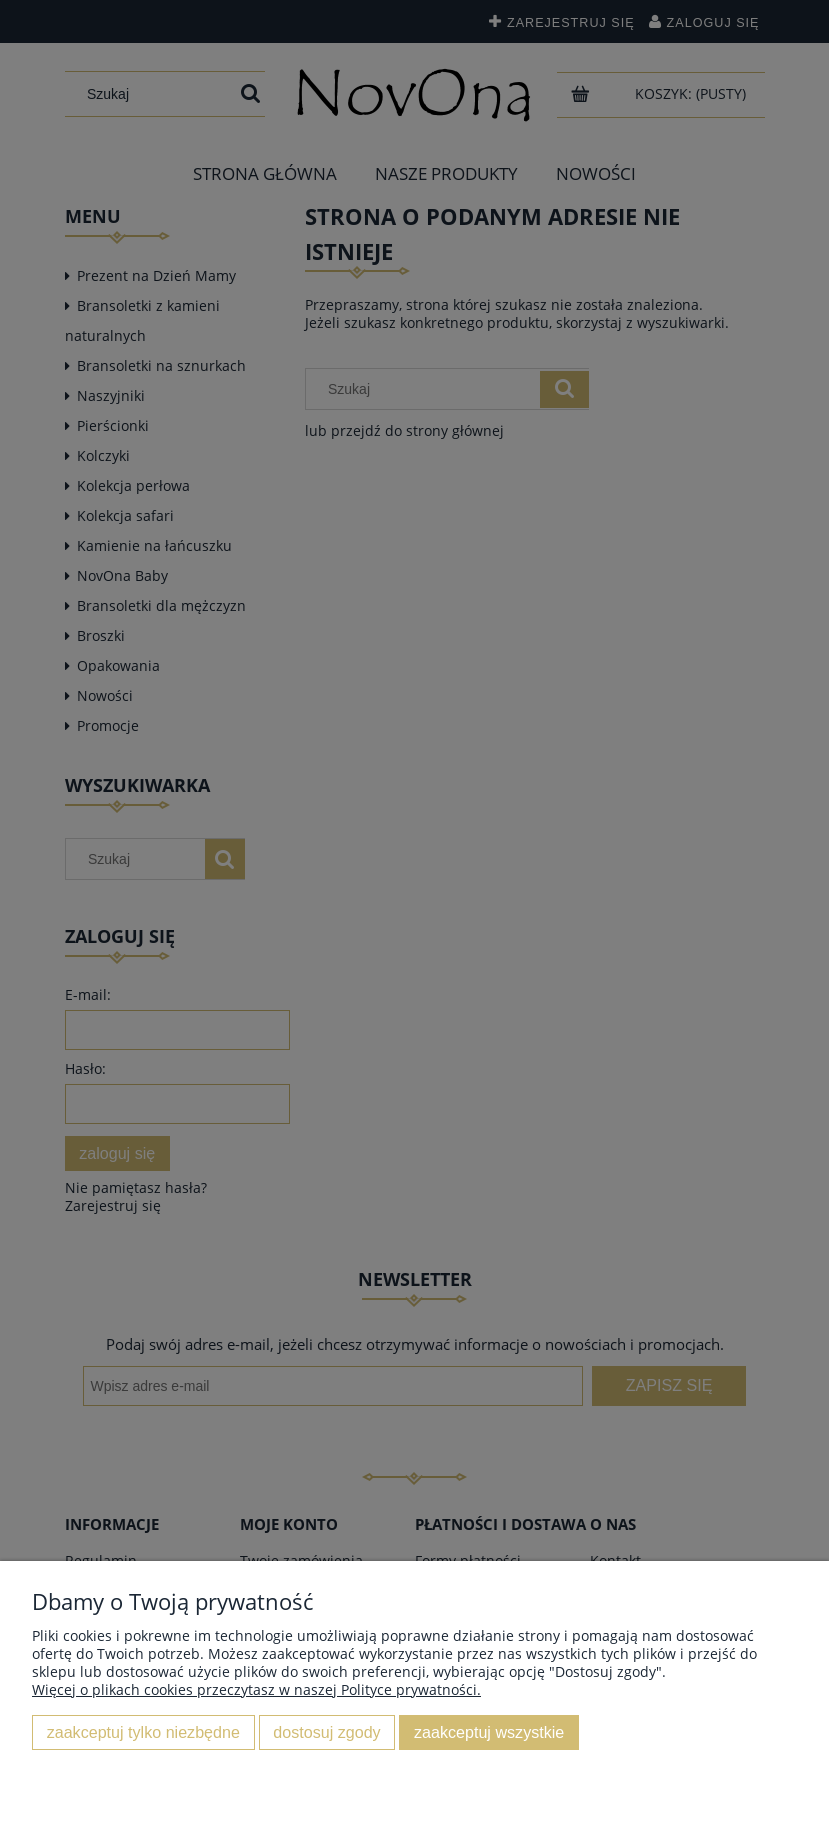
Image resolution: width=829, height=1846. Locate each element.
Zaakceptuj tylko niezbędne (143, 1732)
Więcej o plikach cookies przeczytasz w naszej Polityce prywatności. (256, 1689)
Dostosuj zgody (326, 1732)
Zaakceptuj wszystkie (489, 1732)
